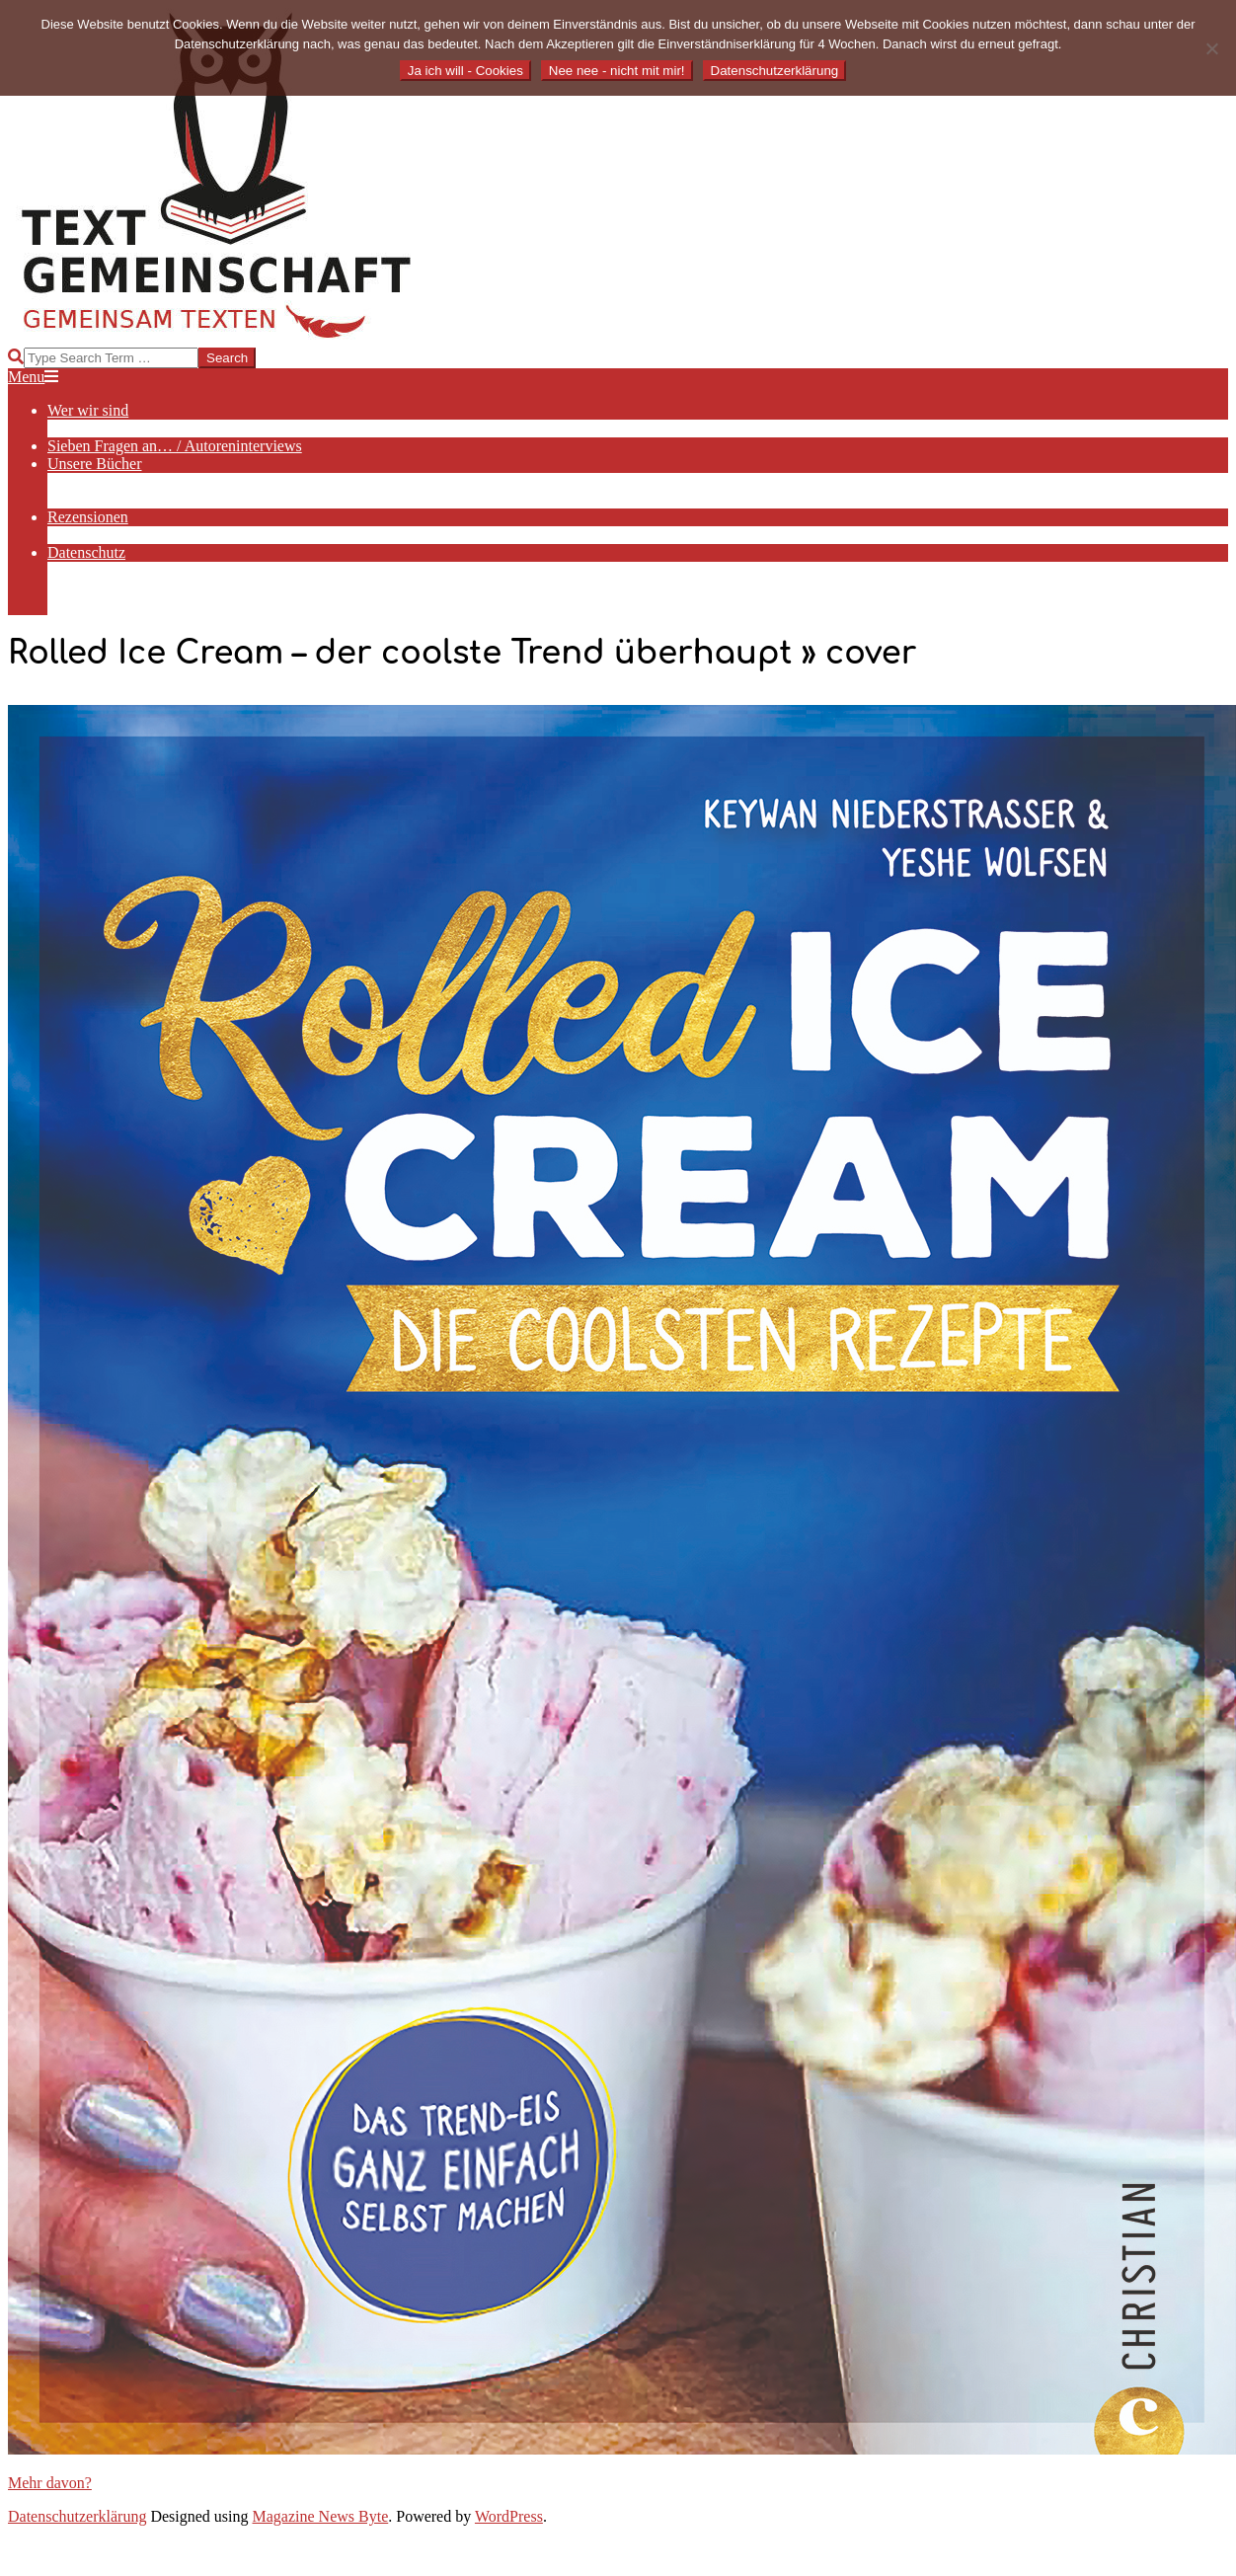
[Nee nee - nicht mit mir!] (1211, 48)
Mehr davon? (50, 2482)
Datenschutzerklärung (77, 2516)
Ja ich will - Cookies (465, 70)
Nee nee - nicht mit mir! (617, 70)
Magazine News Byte (321, 2516)
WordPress (509, 2516)
